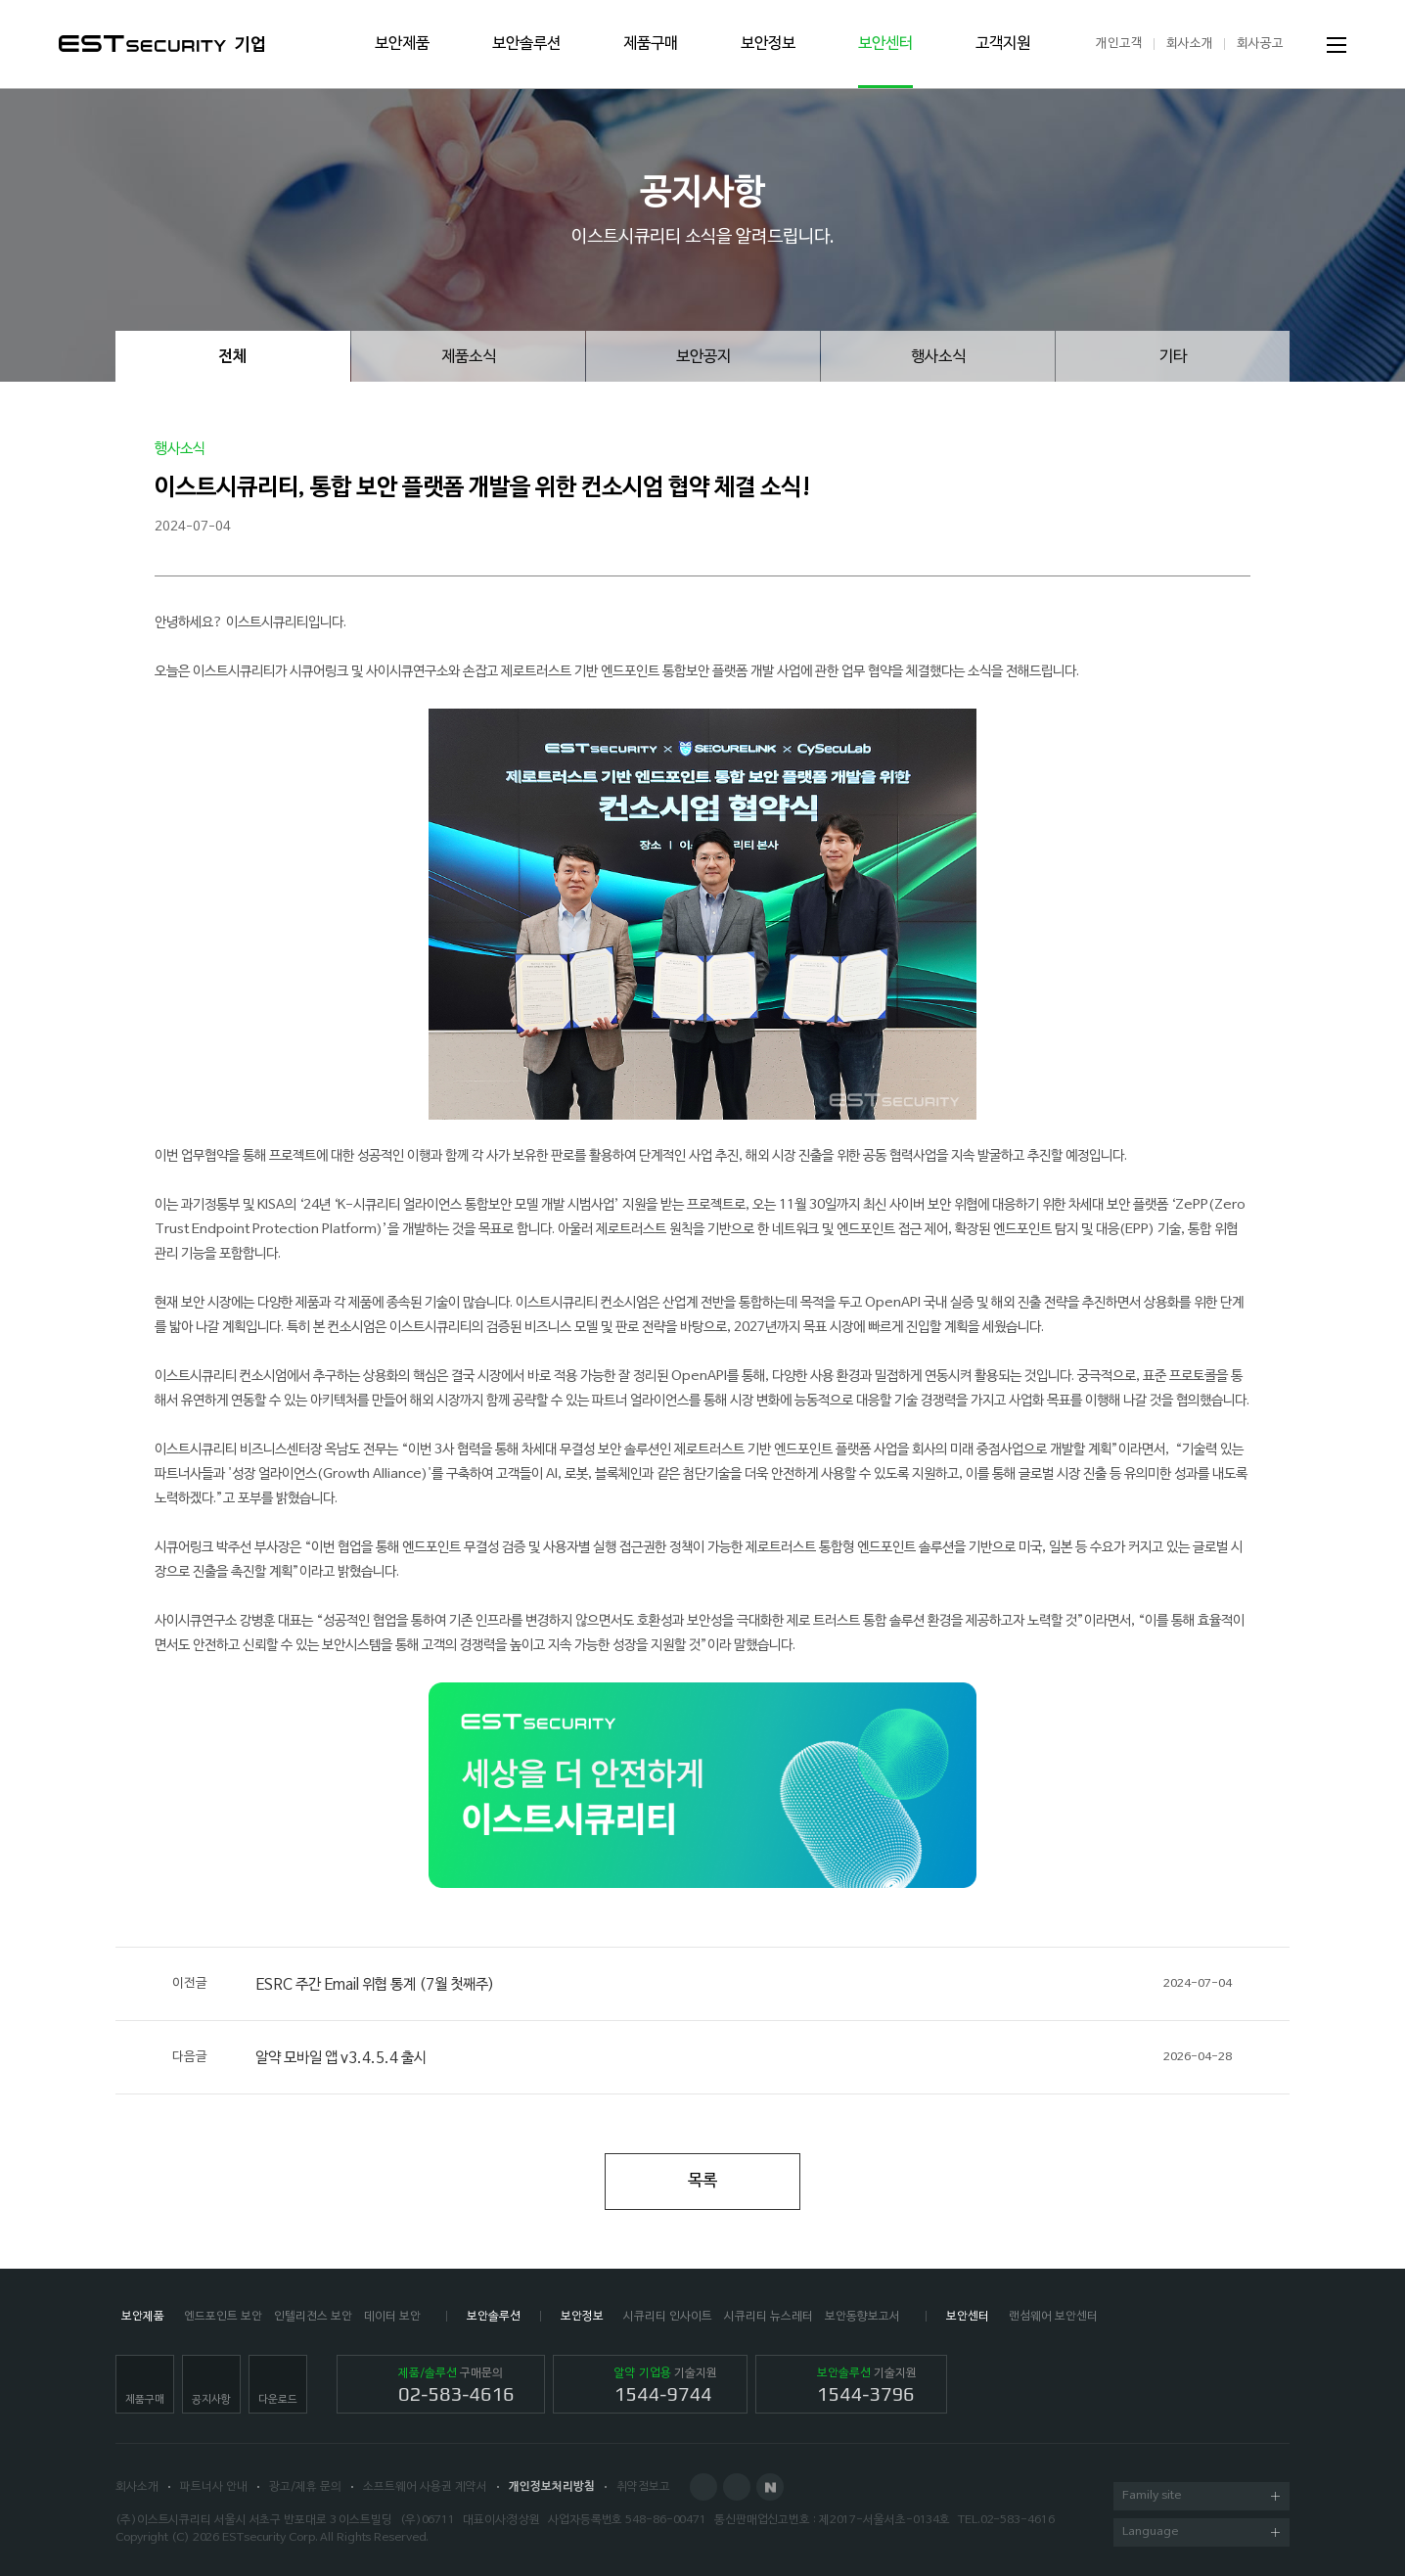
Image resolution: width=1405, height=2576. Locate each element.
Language (1201, 2533)
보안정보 (768, 44)
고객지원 (1002, 44)
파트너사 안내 (214, 2487)
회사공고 (1260, 43)
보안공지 (703, 357)
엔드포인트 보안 (223, 2316)
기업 (250, 45)
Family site (1201, 2497)
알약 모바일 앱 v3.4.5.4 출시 (702, 2057)
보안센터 (885, 44)
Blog (736, 2487)
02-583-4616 (1017, 2520)
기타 (1173, 357)
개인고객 (1119, 43)
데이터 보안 (392, 2316)
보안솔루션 (526, 44)
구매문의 (456, 2386)
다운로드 (277, 2400)
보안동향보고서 (862, 2316)
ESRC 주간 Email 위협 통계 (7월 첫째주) (702, 1984)
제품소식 (468, 357)
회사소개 (1189, 43)
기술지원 (665, 2386)
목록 (702, 2181)
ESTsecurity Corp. (269, 2538)
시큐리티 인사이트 (667, 2316)
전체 (233, 357)
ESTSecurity (142, 43)
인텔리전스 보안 (313, 2316)
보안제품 (402, 44)
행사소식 (938, 357)
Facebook (703, 2487)
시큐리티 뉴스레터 (768, 2316)
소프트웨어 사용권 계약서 (425, 2487)
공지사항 (211, 2400)
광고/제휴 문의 (305, 2487)
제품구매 (650, 44)
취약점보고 (643, 2487)
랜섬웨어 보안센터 (1053, 2316)
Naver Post (770, 2487)
